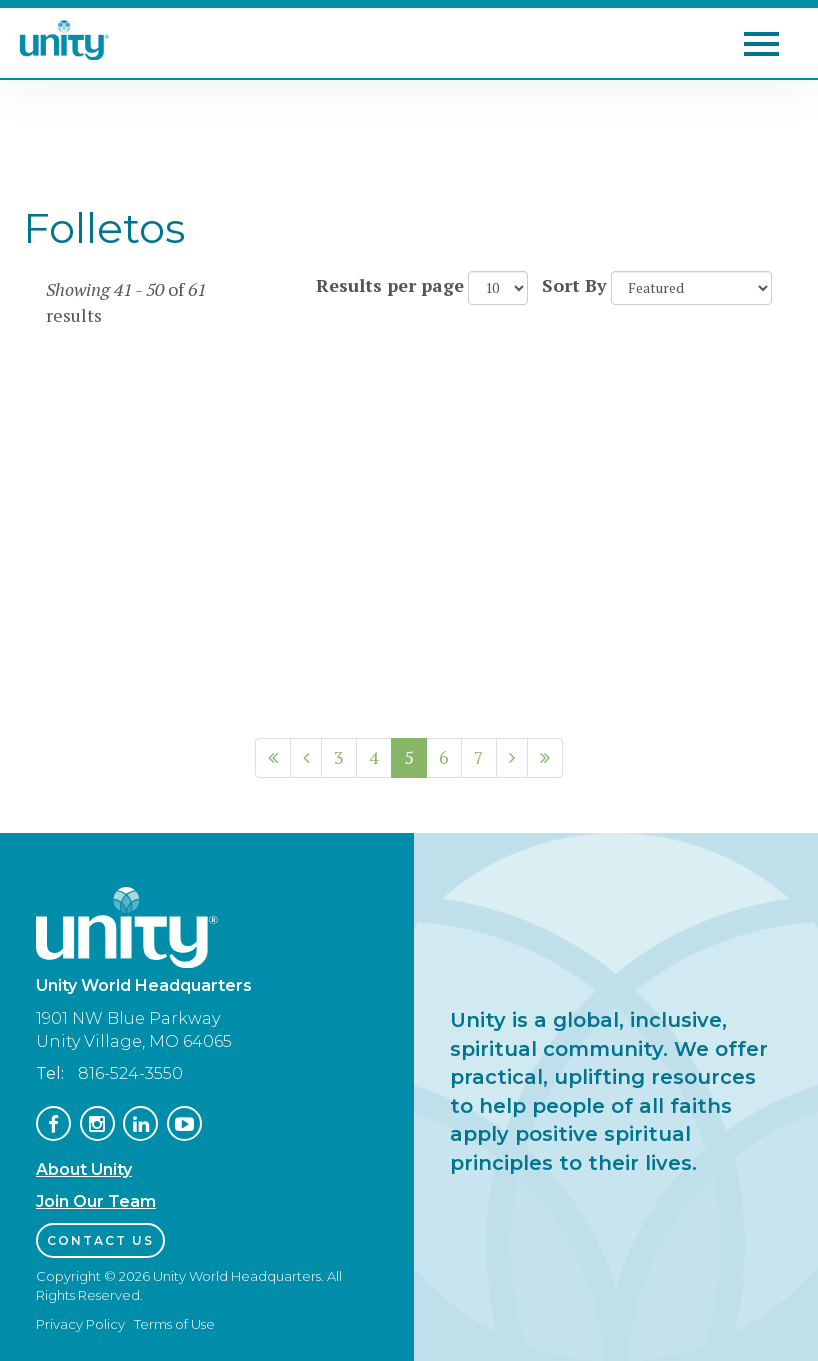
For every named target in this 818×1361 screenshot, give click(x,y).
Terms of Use (174, 1324)
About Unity (84, 1169)
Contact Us (100, 1240)
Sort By (574, 285)
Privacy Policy (80, 1324)
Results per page (390, 285)
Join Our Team (96, 1201)
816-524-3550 (130, 1073)
